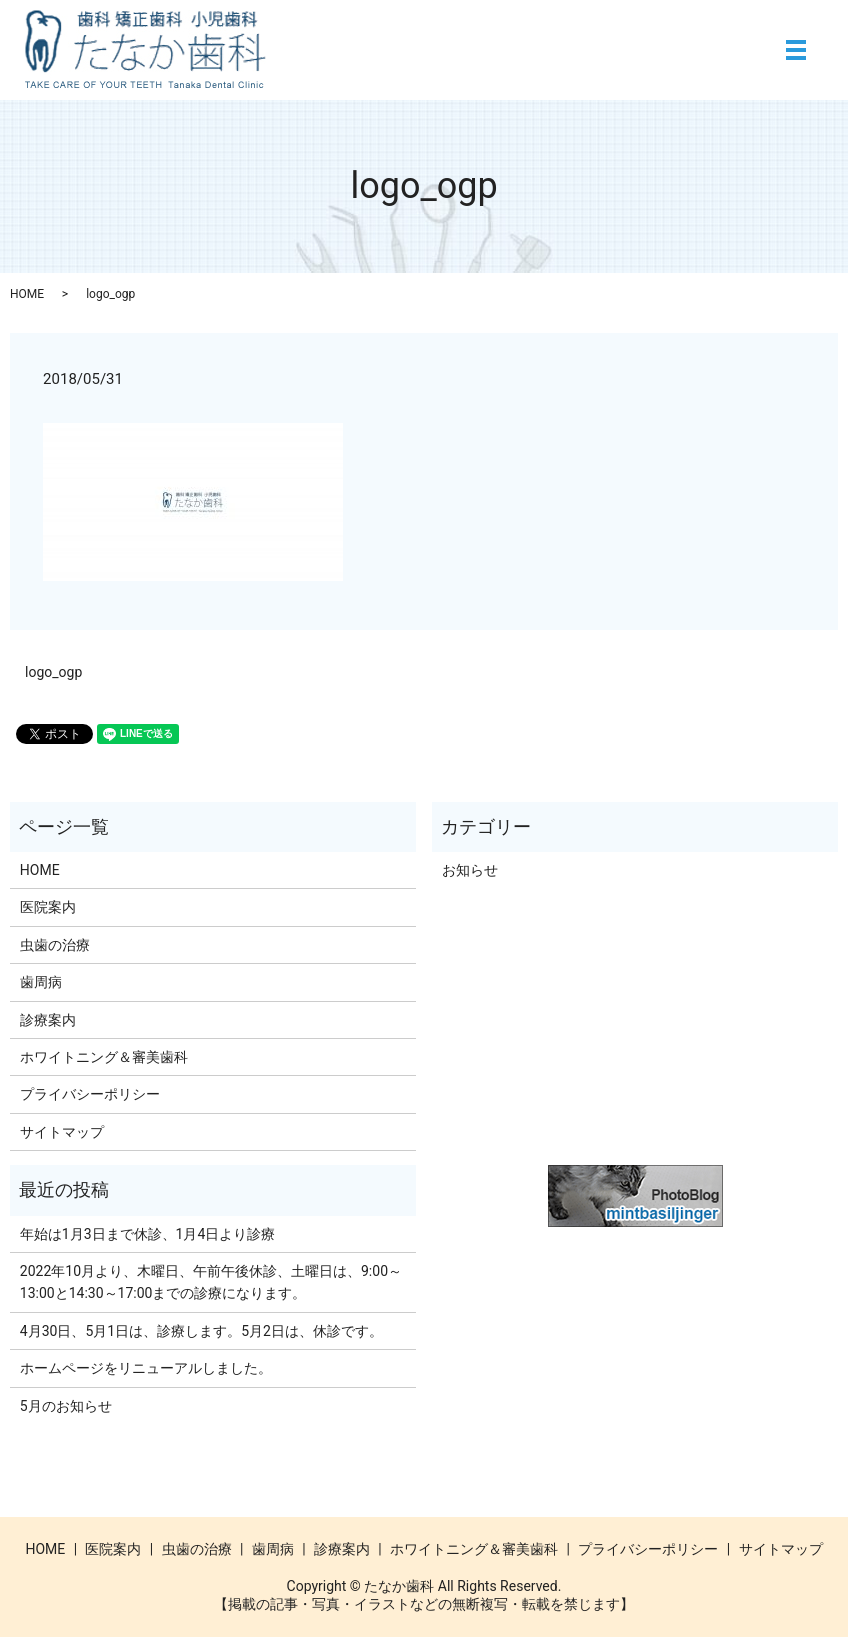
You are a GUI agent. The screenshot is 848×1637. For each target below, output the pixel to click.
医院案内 (48, 907)
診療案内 (48, 1020)
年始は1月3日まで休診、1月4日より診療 (147, 1234)
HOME (27, 294)
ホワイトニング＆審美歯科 (104, 1057)
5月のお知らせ (66, 1406)
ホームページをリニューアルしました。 (146, 1368)
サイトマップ (62, 1132)
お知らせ (470, 870)
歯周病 (41, 982)
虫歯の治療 (55, 945)
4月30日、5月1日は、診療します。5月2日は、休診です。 (201, 1331)
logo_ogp (53, 672)
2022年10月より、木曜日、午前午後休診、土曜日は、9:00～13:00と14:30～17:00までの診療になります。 (211, 1282)
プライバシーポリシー (90, 1094)
